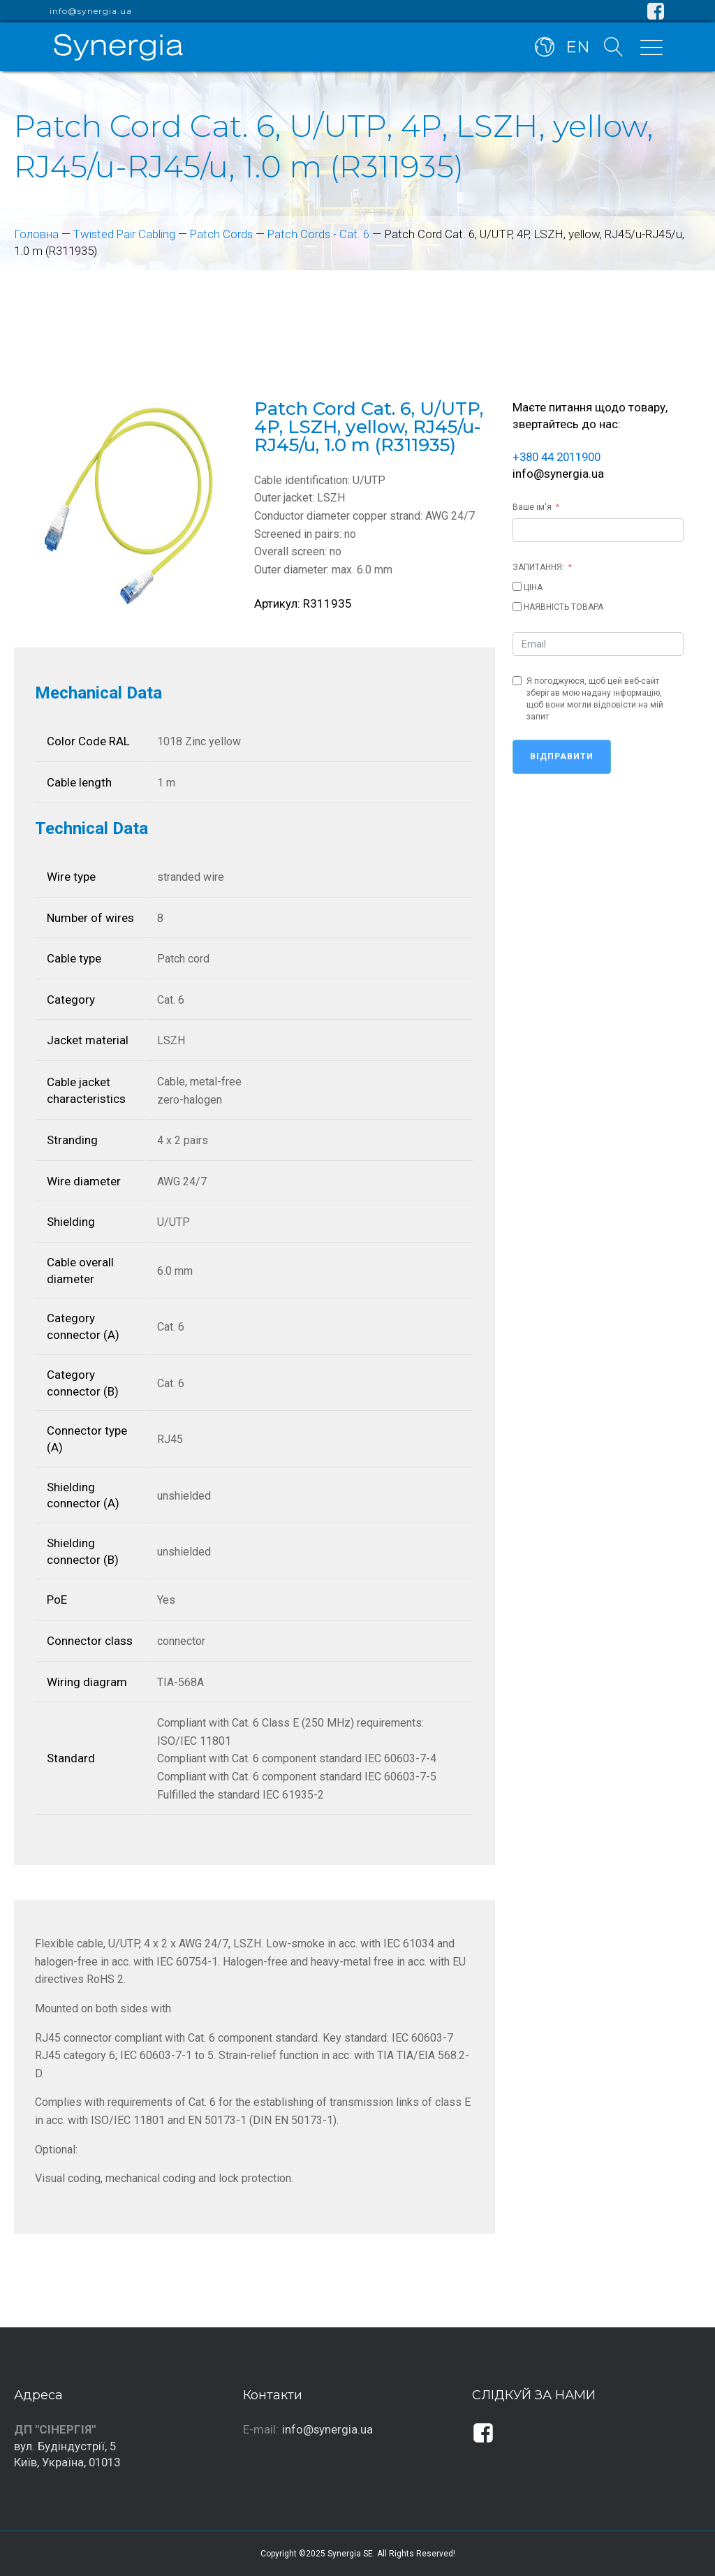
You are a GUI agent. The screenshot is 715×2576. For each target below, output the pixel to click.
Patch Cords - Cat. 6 (321, 234)
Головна (36, 234)
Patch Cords (223, 234)
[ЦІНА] (517, 586)
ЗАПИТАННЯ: (538, 567)
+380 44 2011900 (561, 457)
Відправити (562, 756)
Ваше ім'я (532, 507)
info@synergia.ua (91, 11)
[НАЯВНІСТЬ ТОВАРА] (517, 606)
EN (578, 47)
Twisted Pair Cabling (125, 234)
